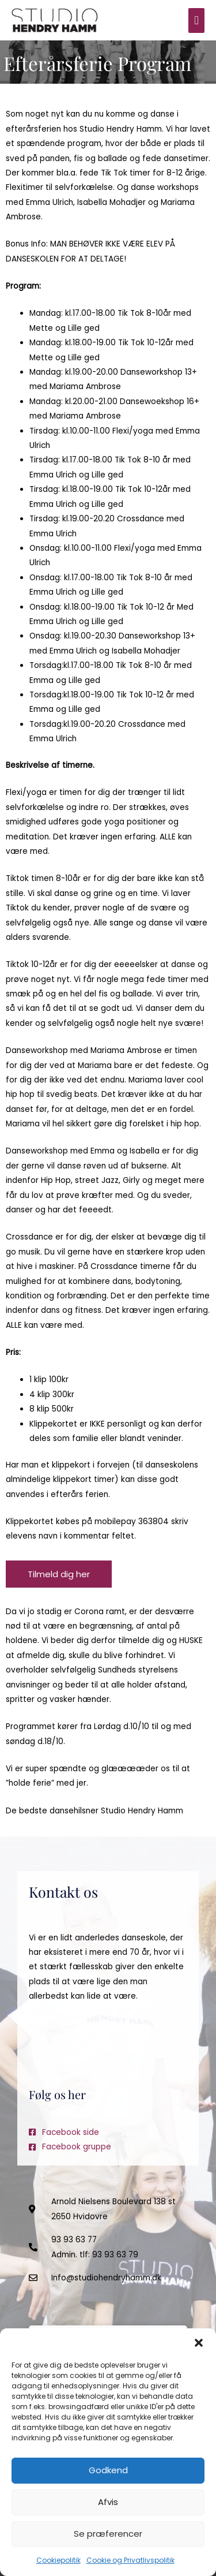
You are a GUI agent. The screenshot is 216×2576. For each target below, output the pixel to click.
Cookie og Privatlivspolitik (130, 2560)
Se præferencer (108, 2534)
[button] (198, 2343)
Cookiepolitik (58, 2560)
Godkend (108, 2470)
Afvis (108, 2502)
